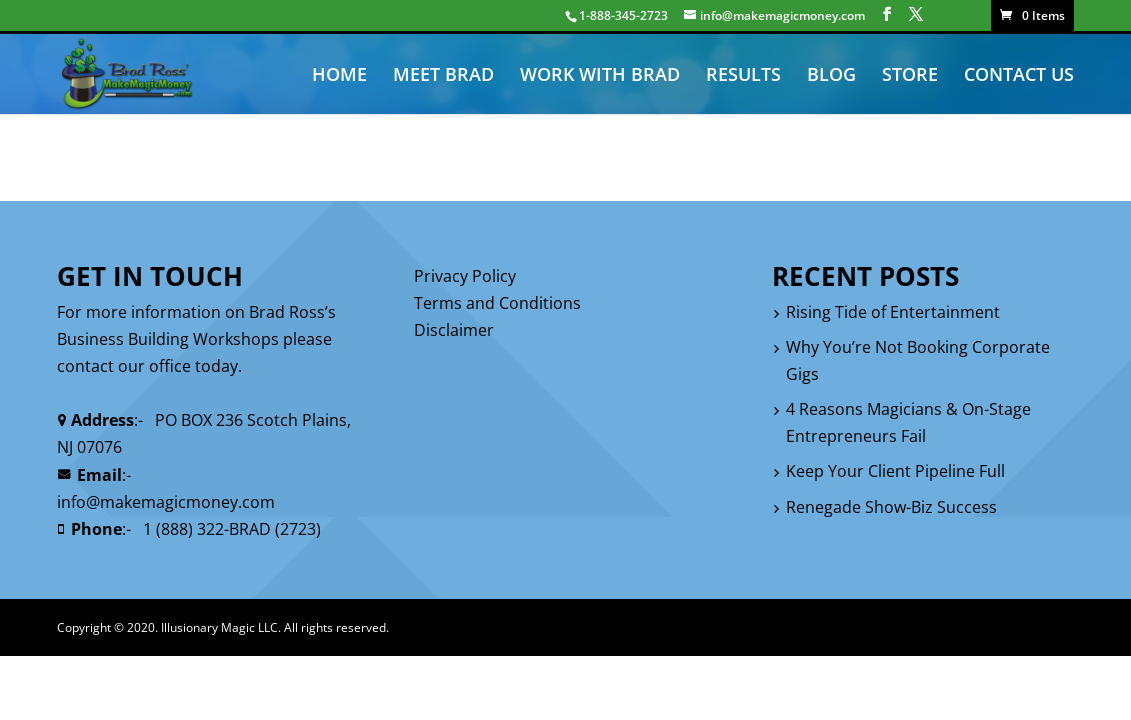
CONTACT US (1019, 76)
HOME (339, 76)
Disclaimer (454, 330)
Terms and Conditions (497, 303)
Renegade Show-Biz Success (891, 507)
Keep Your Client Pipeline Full (895, 471)
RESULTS (743, 76)
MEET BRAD (443, 76)
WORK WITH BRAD (600, 76)
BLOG (831, 76)
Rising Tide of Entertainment (893, 312)
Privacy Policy (465, 276)
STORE (910, 76)
